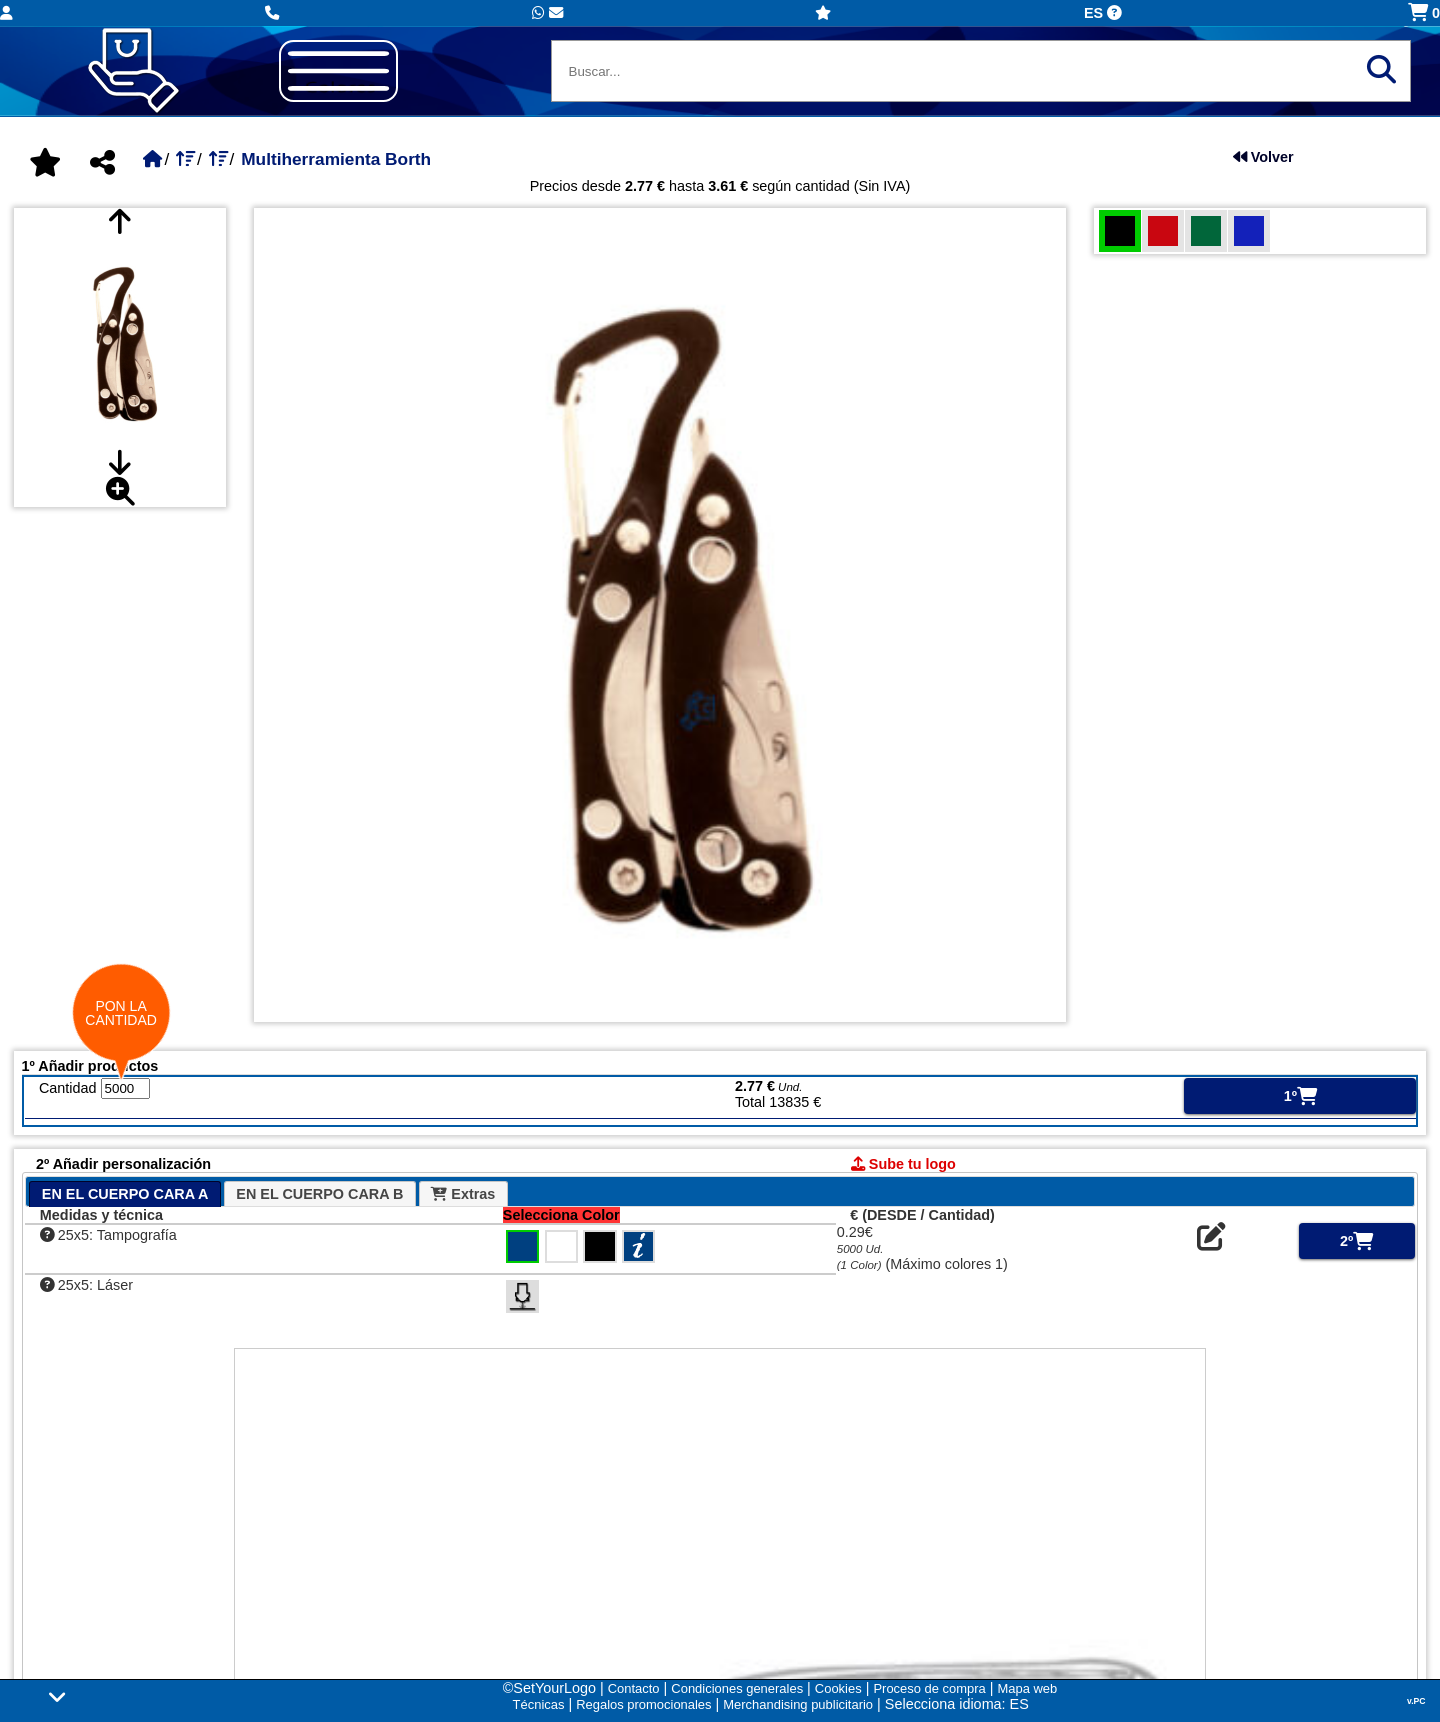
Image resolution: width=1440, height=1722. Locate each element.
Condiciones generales (737, 1688)
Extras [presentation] (463, 1194)
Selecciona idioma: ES (957, 1704)
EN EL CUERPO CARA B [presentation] (319, 1194)
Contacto (634, 1688)
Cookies (838, 1688)
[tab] (125, 1194)
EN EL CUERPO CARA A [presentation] (125, 1194)
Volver (1263, 157)
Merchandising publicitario (798, 1704)
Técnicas (539, 1704)
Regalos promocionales (643, 1704)
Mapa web (1028, 1688)
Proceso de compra (929, 1688)
